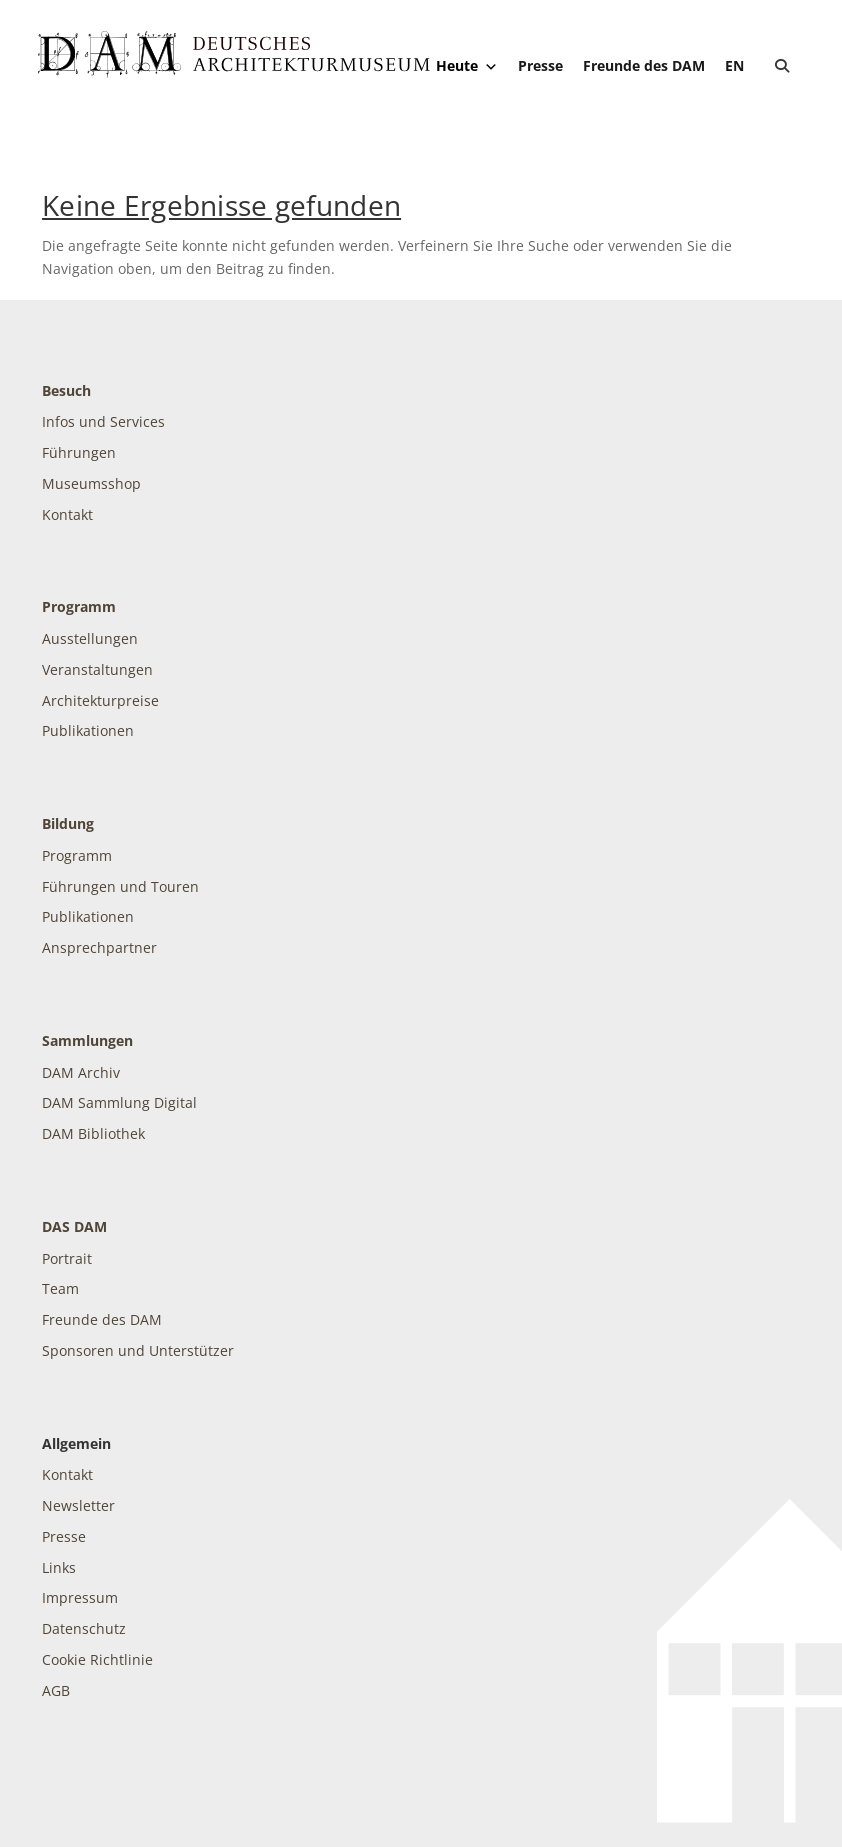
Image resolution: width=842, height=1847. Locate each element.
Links (59, 1567)
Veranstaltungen (97, 669)
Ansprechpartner (99, 947)
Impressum (80, 1597)
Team (60, 1288)
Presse (540, 65)
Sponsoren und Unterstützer (138, 1350)
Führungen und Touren (120, 886)
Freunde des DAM (644, 65)
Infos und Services (103, 421)
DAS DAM (74, 1226)
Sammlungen (87, 1040)
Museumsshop (91, 483)
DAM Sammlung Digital (119, 1102)
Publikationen (88, 730)
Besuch (66, 390)
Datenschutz (84, 1628)
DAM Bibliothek (93, 1133)
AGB (56, 1690)
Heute (467, 66)
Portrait (67, 1258)
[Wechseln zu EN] (734, 65)
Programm (79, 606)
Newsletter (78, 1505)
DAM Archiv (81, 1072)
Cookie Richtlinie (97, 1659)
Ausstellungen (90, 638)
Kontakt (67, 514)
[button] (782, 66)
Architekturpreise (100, 700)
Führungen (79, 452)
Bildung (68, 823)
